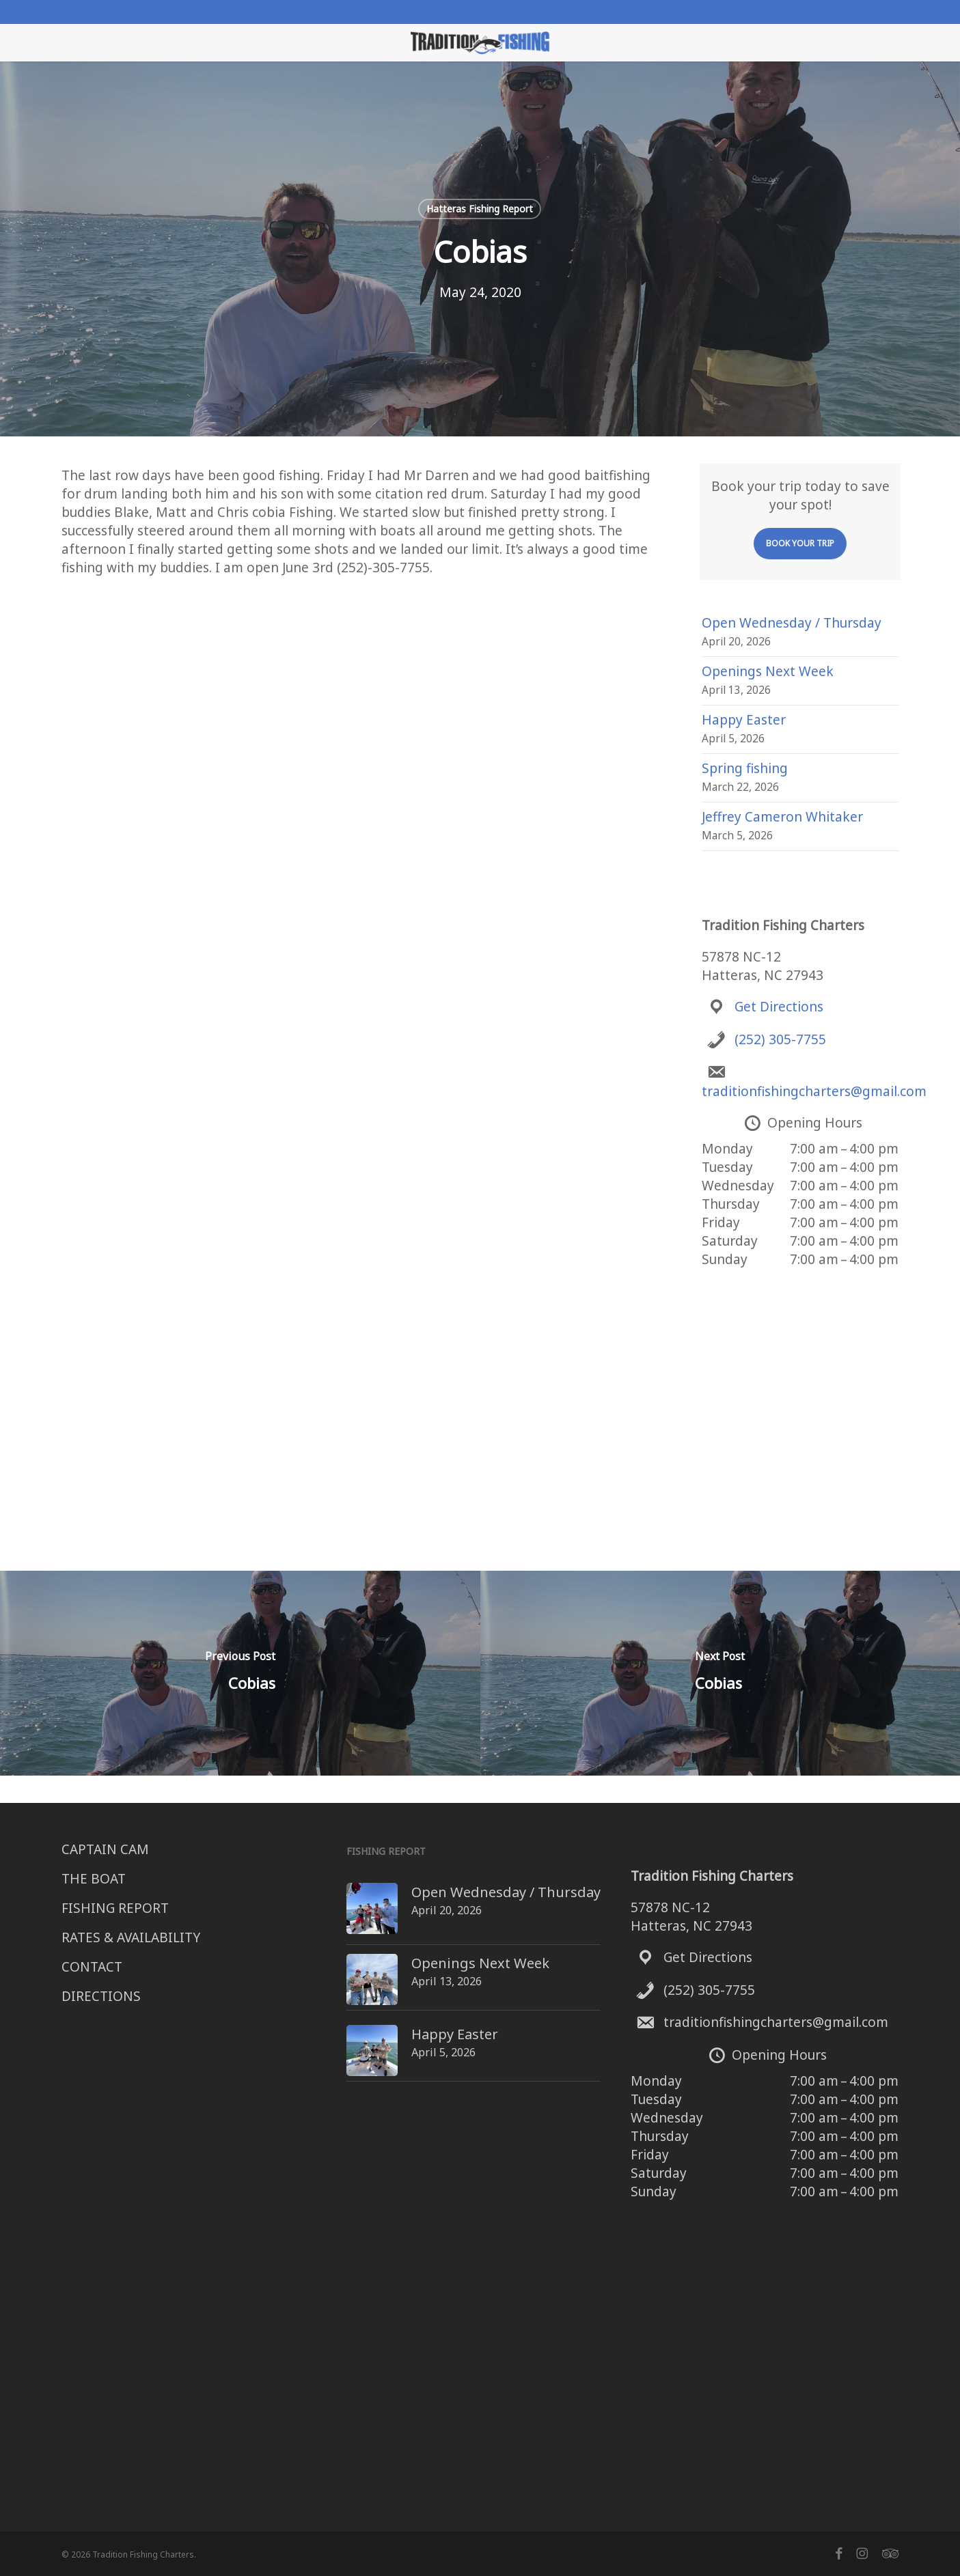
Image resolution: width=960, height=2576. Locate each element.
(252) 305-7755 (780, 1039)
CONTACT (91, 1967)
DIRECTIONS (101, 1996)
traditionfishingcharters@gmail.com (814, 1091)
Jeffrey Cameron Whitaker (782, 817)
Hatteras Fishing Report (479, 208)
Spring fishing (745, 768)
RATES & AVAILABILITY (130, 1937)
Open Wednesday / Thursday (791, 623)
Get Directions (779, 1007)
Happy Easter (744, 720)
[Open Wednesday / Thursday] (346, 1892)
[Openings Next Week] (346, 1959)
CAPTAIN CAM (105, 1849)
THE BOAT (93, 1879)
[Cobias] (240, 1673)
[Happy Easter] (346, 2022)
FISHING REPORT (115, 1908)
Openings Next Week (768, 671)
